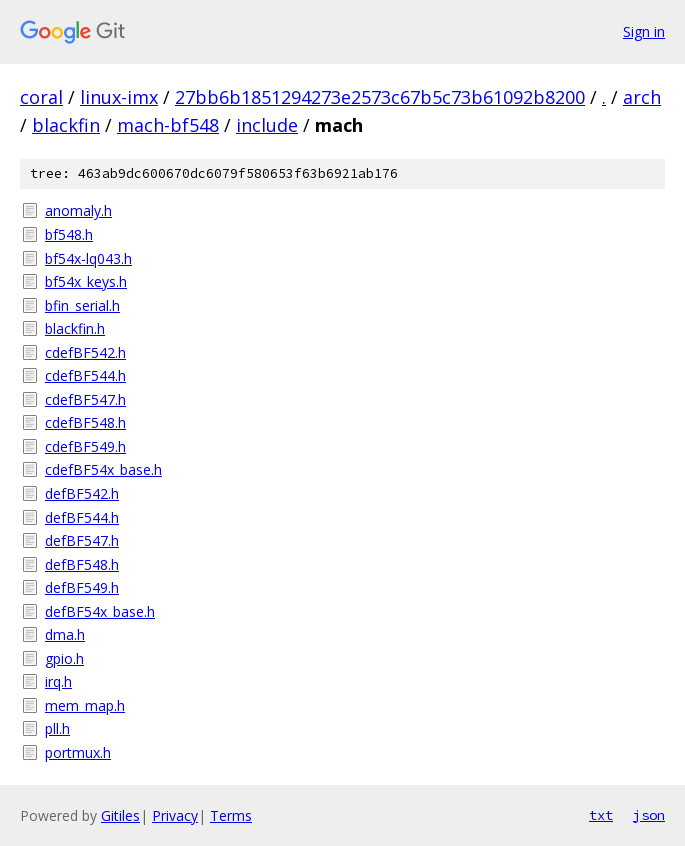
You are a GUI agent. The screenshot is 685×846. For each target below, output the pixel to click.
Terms (231, 815)
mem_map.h (85, 705)
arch (642, 97)
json (649, 815)
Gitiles (120, 815)
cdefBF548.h (85, 422)
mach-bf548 (168, 125)
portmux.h (78, 752)
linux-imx (119, 97)
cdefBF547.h (85, 399)
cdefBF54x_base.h (103, 469)
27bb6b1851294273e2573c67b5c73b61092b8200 (380, 97)
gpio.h (64, 658)
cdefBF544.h (85, 375)
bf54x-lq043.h (88, 258)
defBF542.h (82, 493)
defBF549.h (82, 587)
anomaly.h (78, 210)
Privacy (175, 815)
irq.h (58, 681)
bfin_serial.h (82, 305)
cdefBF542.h (85, 352)
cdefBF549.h (85, 446)
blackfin (66, 125)
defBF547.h (82, 540)
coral (41, 97)
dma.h (65, 634)
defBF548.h (82, 564)
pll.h (57, 728)
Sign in (644, 31)
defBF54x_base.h (100, 611)
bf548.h (69, 234)
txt (601, 815)
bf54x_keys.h (86, 281)
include (267, 125)
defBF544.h (82, 517)
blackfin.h (75, 328)
